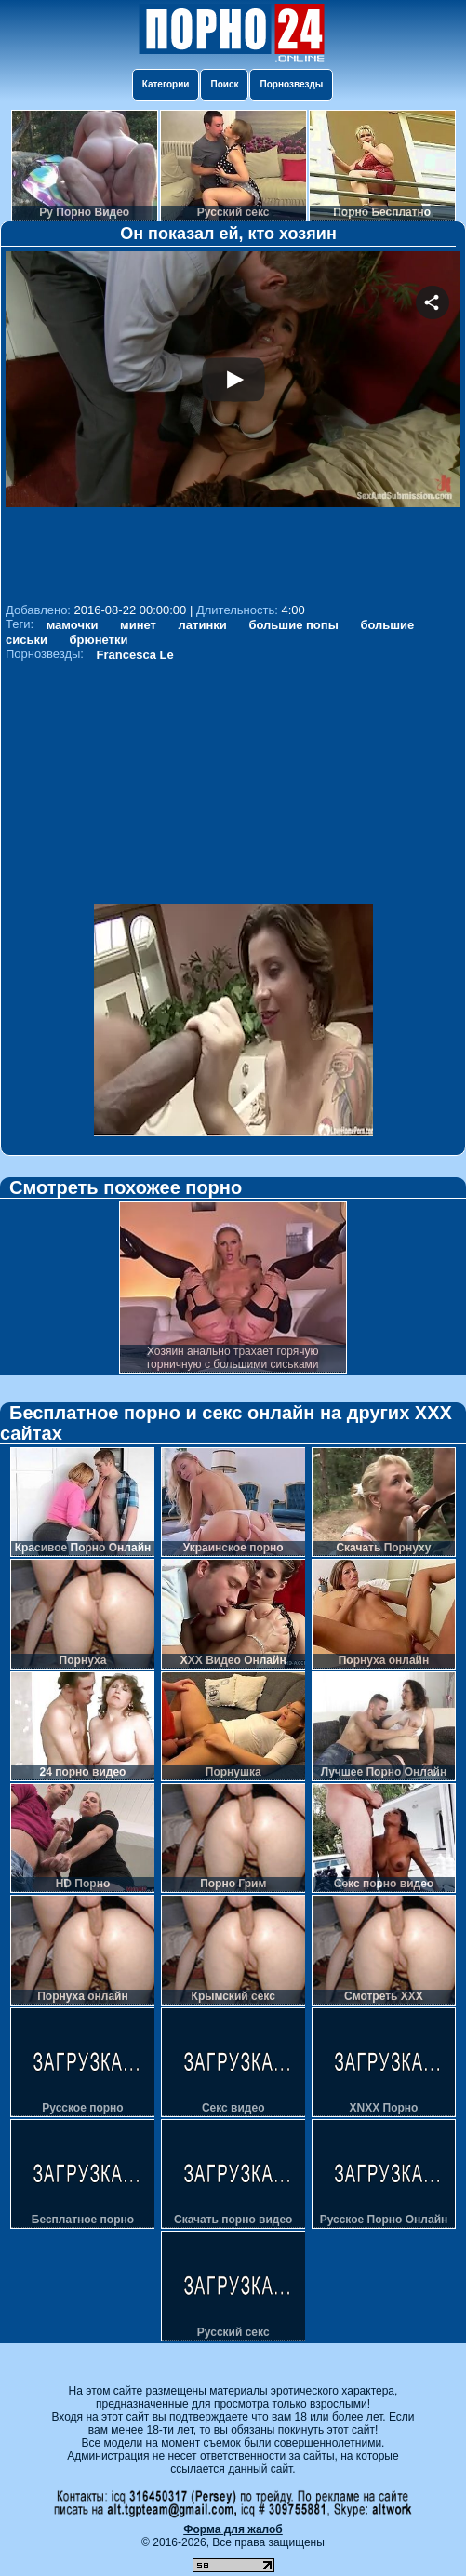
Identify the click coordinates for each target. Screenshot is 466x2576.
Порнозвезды (291, 84)
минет (138, 625)
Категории (166, 84)
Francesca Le (135, 655)
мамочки (73, 625)
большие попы (293, 625)
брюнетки (99, 640)
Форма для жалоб (233, 2529)
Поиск (224, 84)
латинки (203, 625)
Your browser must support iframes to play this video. (233, 424)
